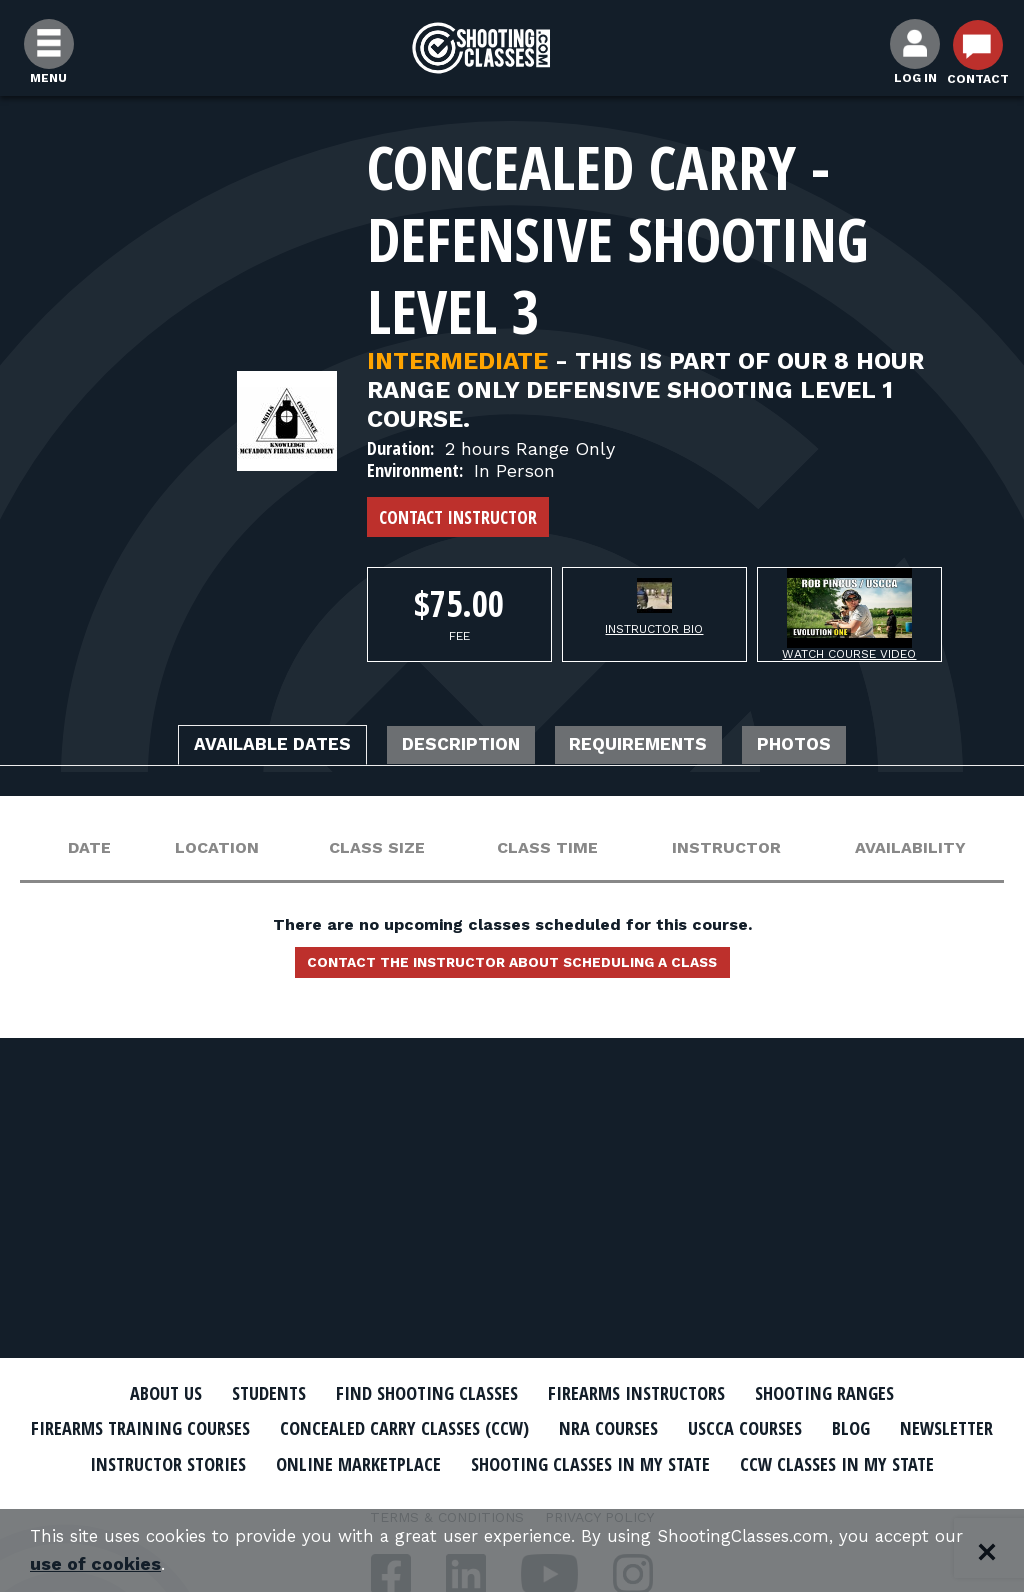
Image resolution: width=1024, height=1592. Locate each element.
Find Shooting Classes (417, 1393)
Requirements (659, 747)
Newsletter (152, 1462)
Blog (952, 1428)
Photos (838, 747)
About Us (129, 1393)
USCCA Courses (836, 1428)
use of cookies (194, 1563)
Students (242, 1393)
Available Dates (236, 747)
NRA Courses (688, 1428)
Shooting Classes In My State (790, 1462)
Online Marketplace (534, 1462)
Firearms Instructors (648, 1393)
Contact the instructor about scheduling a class (512, 969)
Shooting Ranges (857, 1393)
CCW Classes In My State (512, 1497)
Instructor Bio (654, 629)
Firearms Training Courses (173, 1428)
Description (454, 747)
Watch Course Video (849, 654)
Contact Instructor (458, 517)
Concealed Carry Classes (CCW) (464, 1428)
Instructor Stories (324, 1462)
